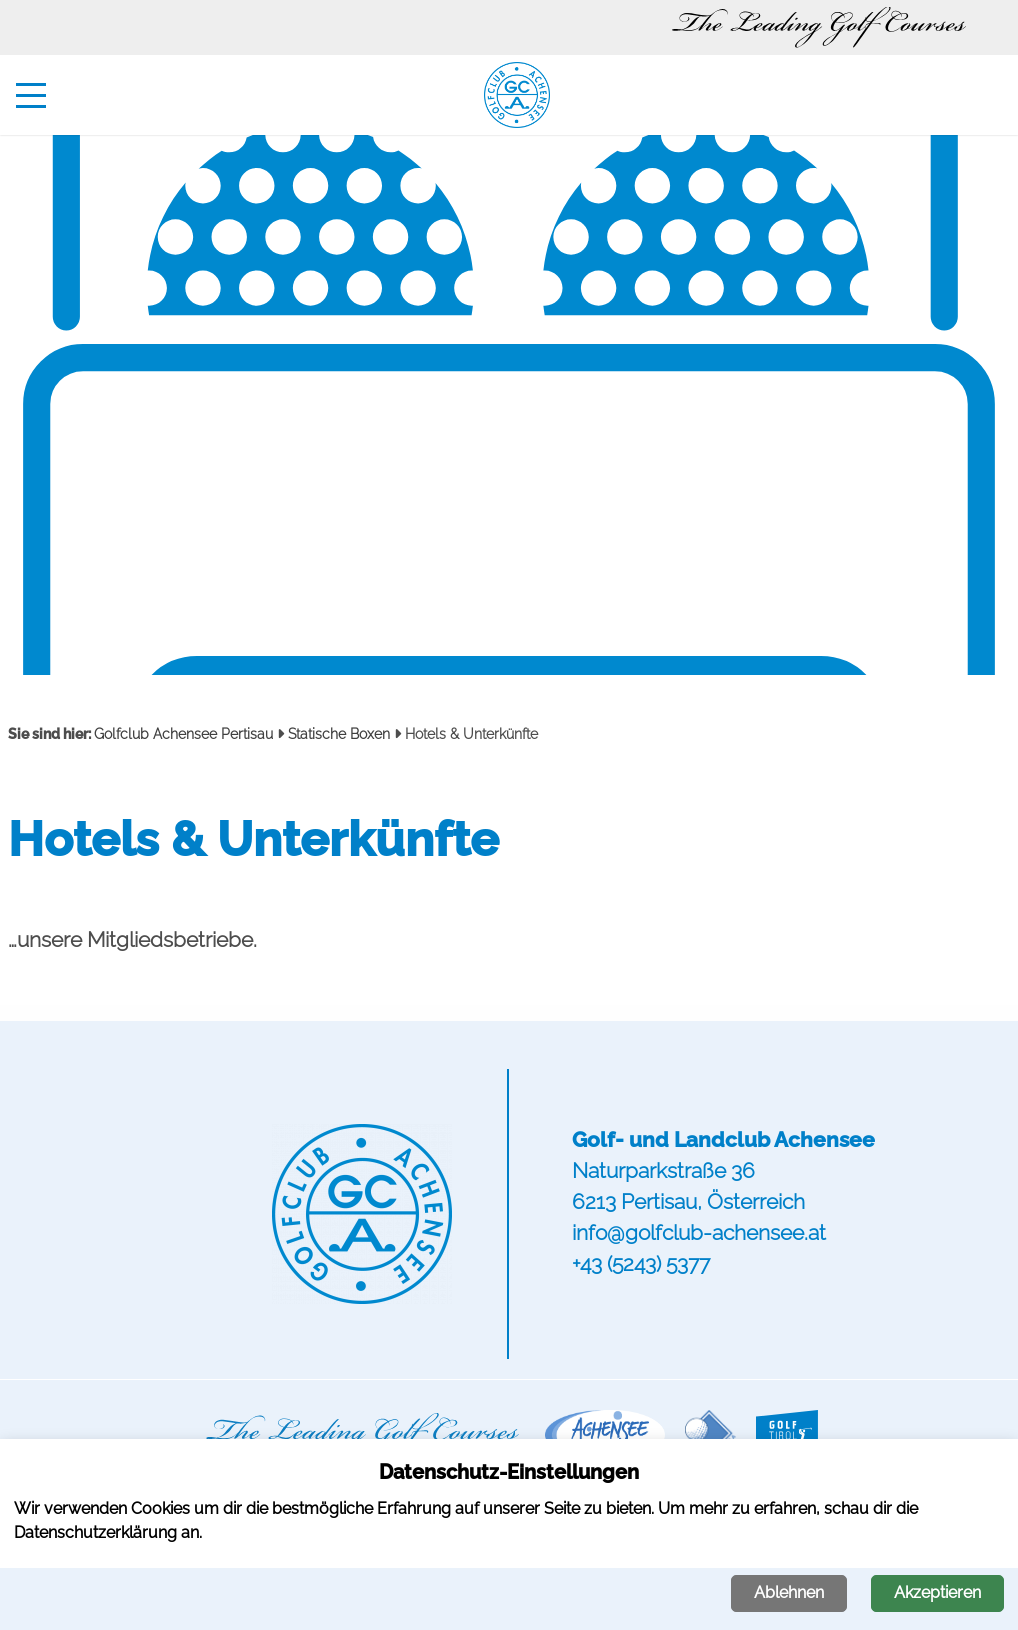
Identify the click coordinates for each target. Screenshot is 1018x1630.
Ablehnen (789, 1592)
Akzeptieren (937, 1592)
